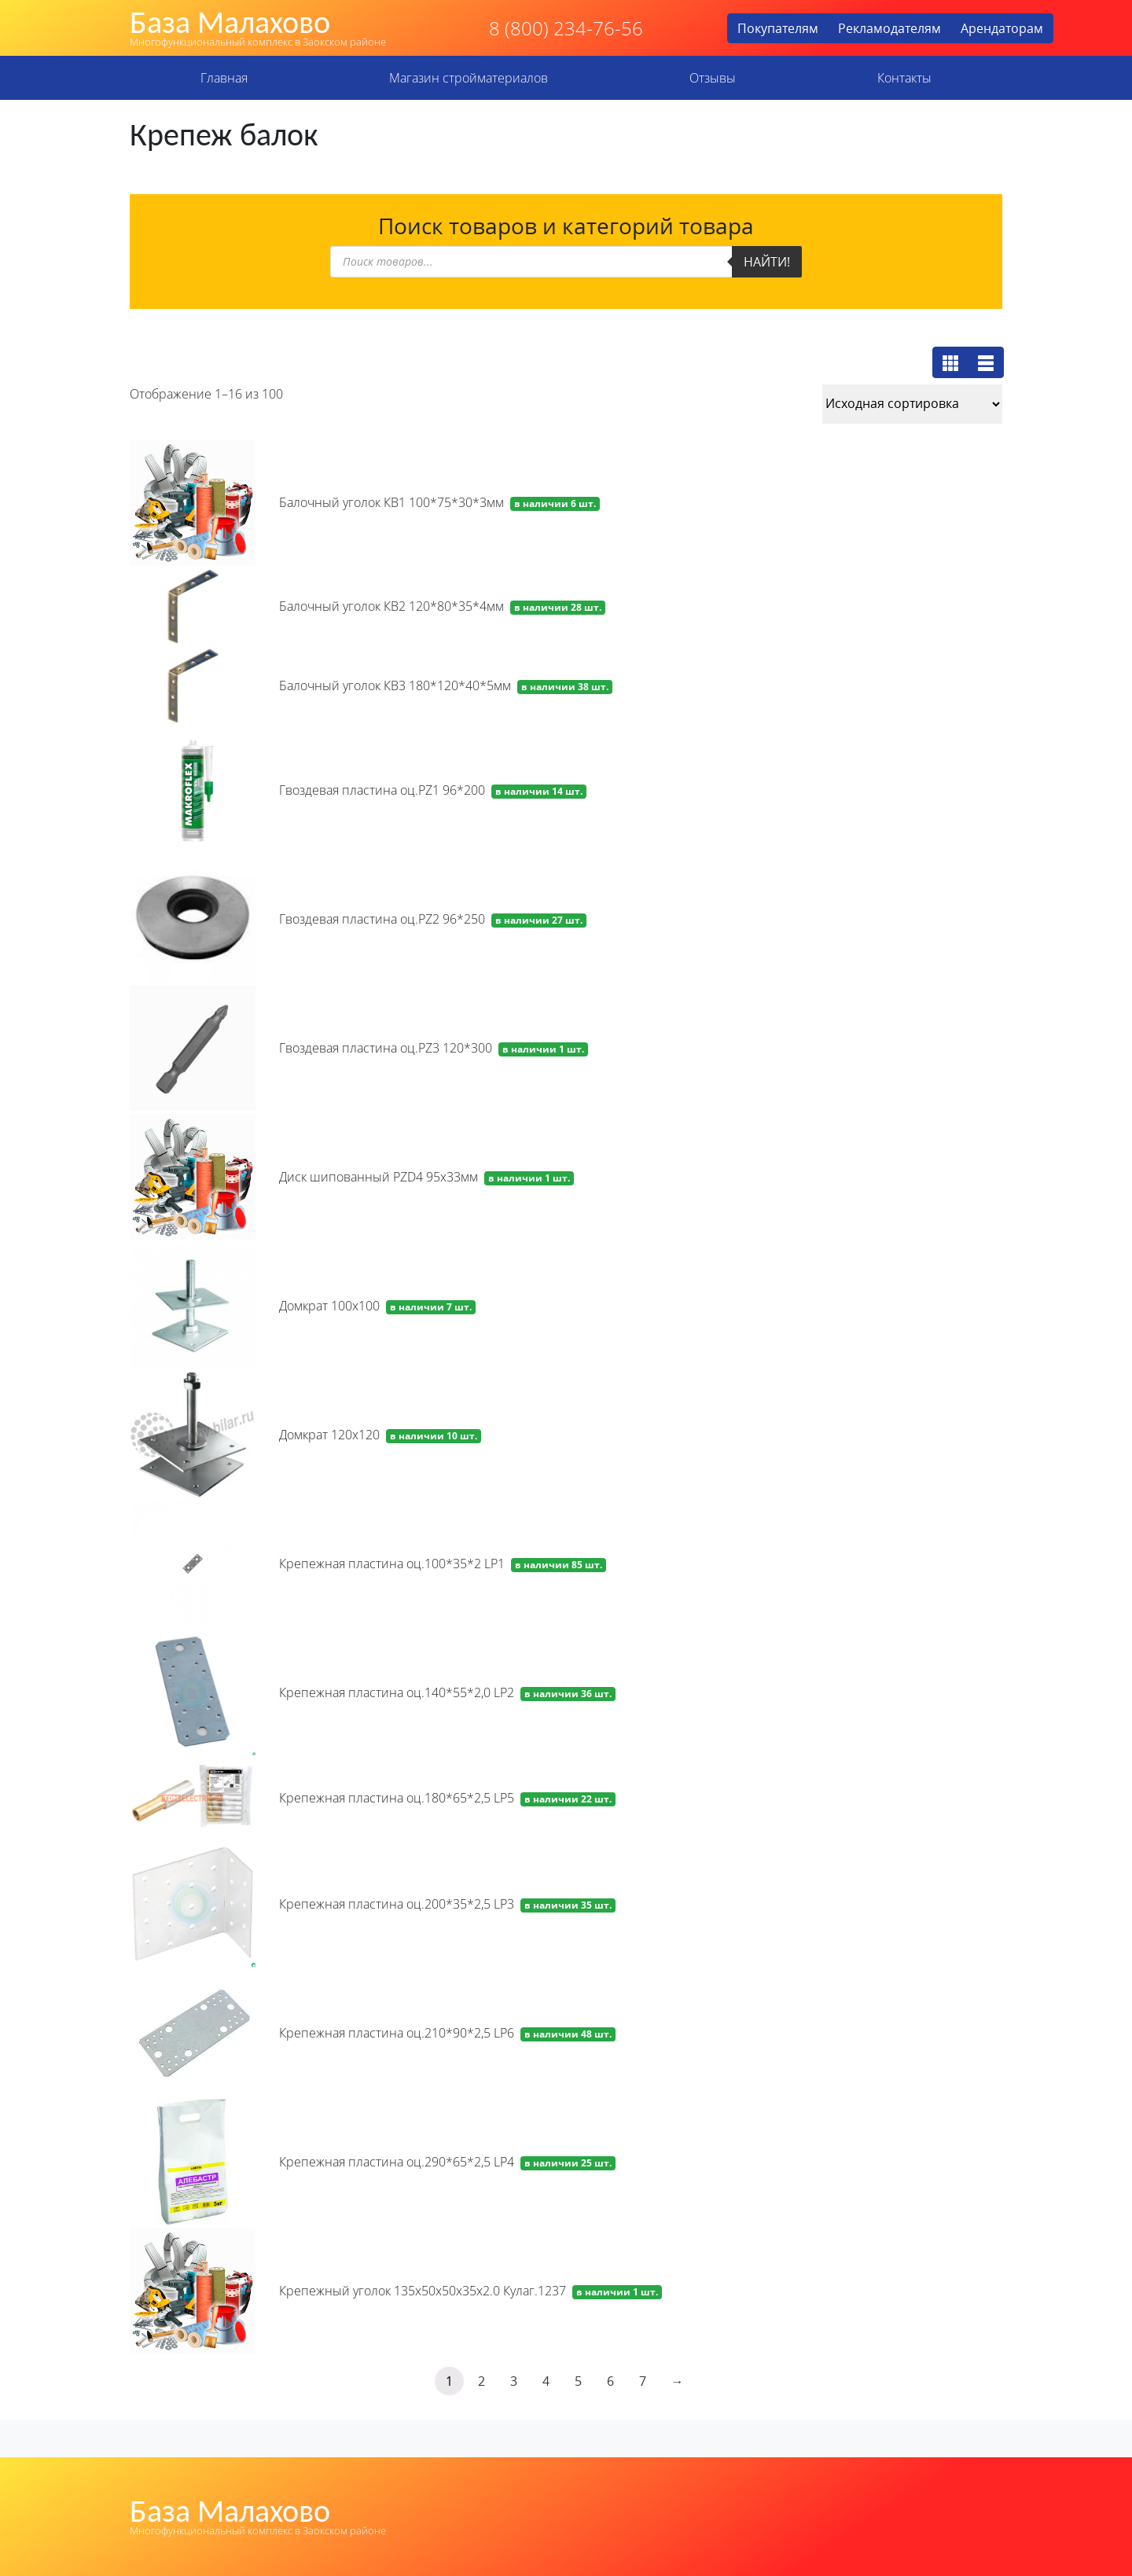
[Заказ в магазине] (912, 404)
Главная (224, 77)
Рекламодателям (889, 28)
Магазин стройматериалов (468, 77)
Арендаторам (1002, 28)
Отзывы (712, 77)
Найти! (767, 261)
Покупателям (777, 28)
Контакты (904, 77)
